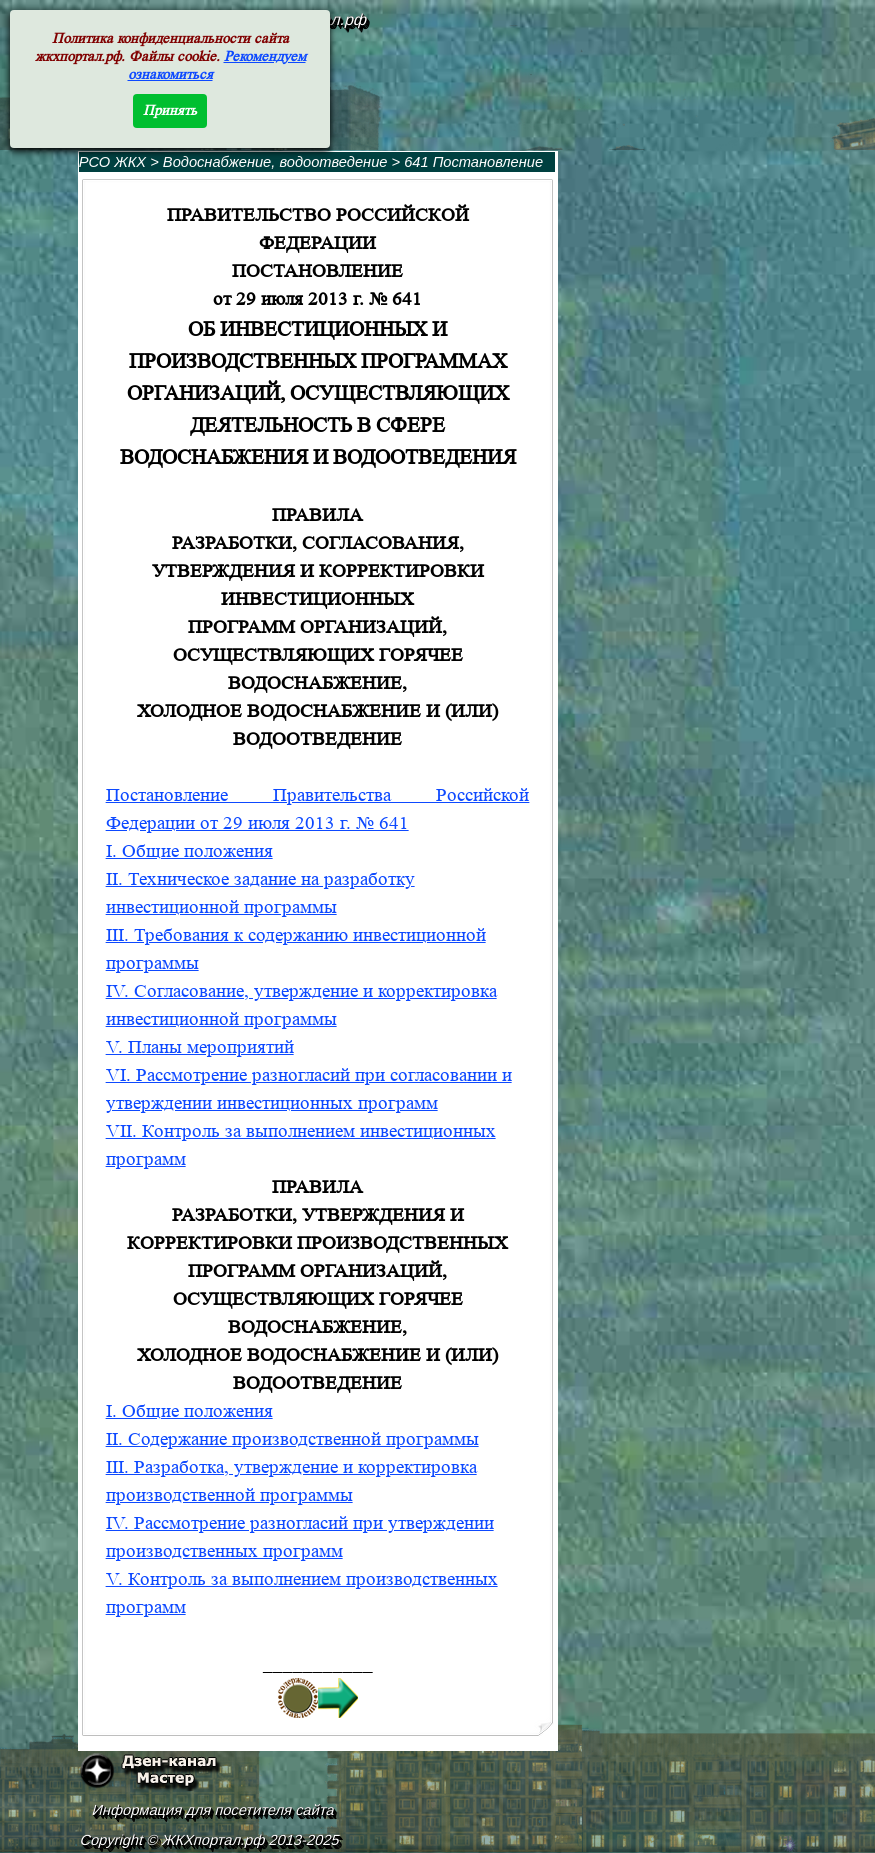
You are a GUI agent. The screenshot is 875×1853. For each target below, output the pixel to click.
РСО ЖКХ (113, 162)
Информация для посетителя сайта (213, 1810)
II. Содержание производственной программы (292, 1439)
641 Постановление (473, 162)
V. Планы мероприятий (200, 1047)
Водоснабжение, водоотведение (275, 162)
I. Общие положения (189, 851)
